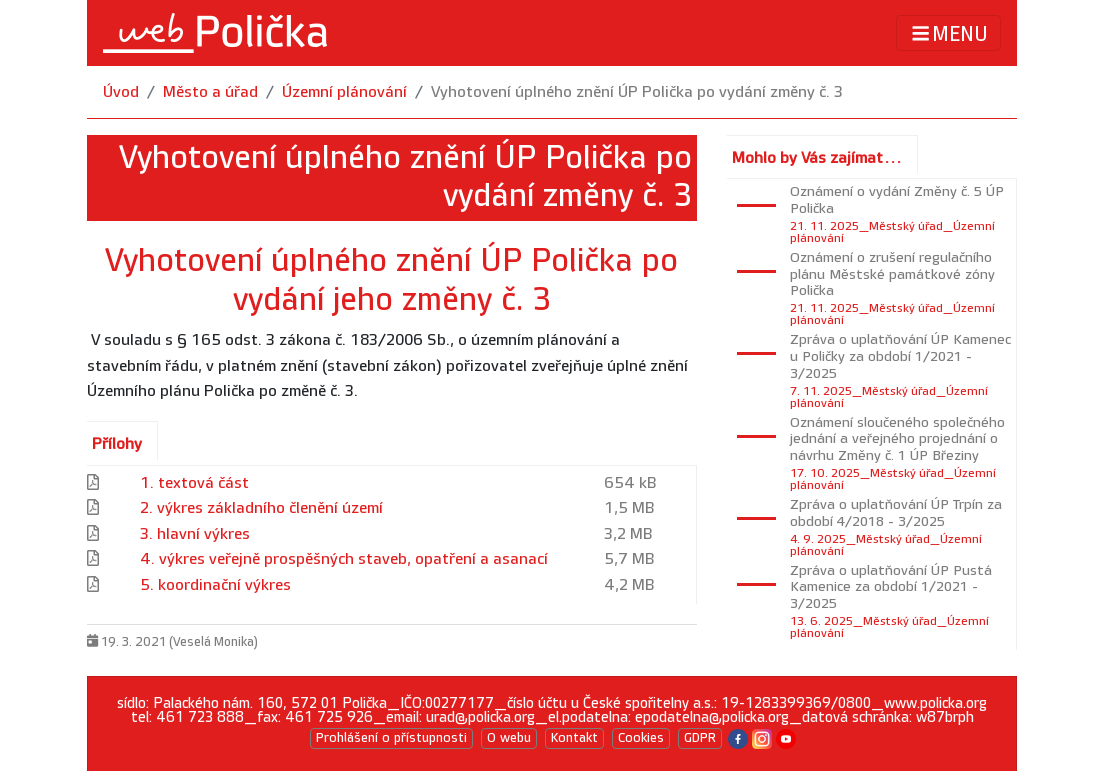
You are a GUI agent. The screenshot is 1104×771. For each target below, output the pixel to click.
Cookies (641, 738)
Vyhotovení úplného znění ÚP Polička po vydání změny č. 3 (637, 92)
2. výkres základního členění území (261, 508)
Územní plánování (344, 92)
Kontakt (574, 738)
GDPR (700, 738)
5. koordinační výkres (215, 585)
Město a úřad (210, 92)
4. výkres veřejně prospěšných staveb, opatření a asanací (344, 559)
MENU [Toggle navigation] (948, 33)
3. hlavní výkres (195, 534)
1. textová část (194, 483)
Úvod (121, 92)
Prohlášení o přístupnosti (391, 738)
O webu (509, 738)
